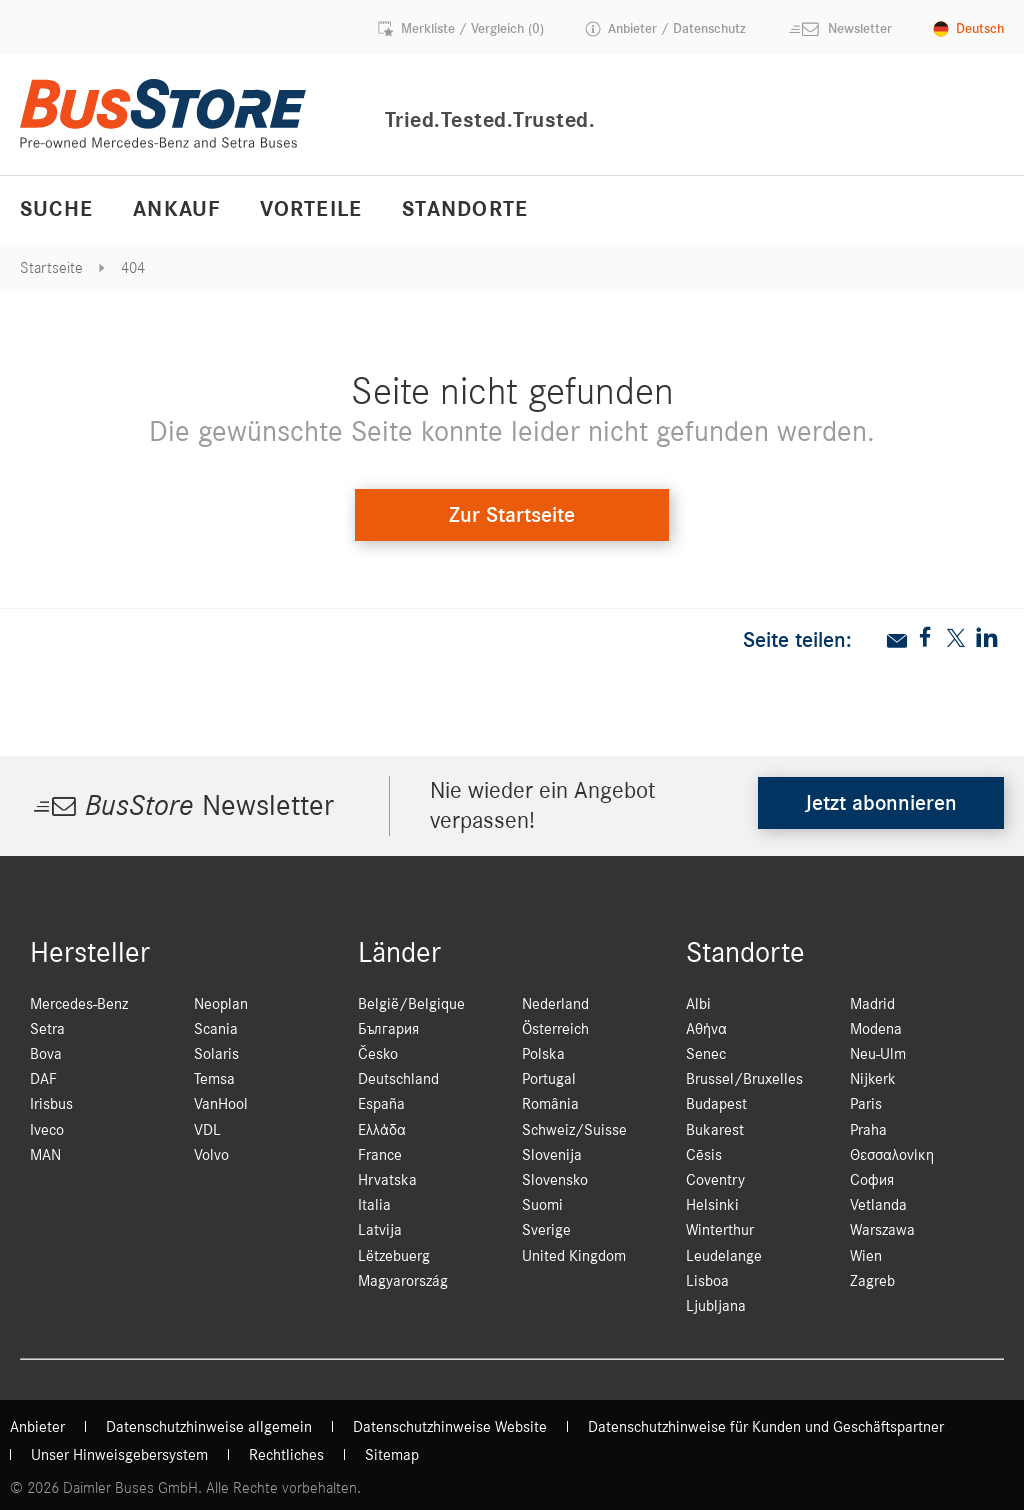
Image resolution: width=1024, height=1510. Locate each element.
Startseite (51, 268)
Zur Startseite (512, 515)
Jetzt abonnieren (881, 803)
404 (133, 268)
